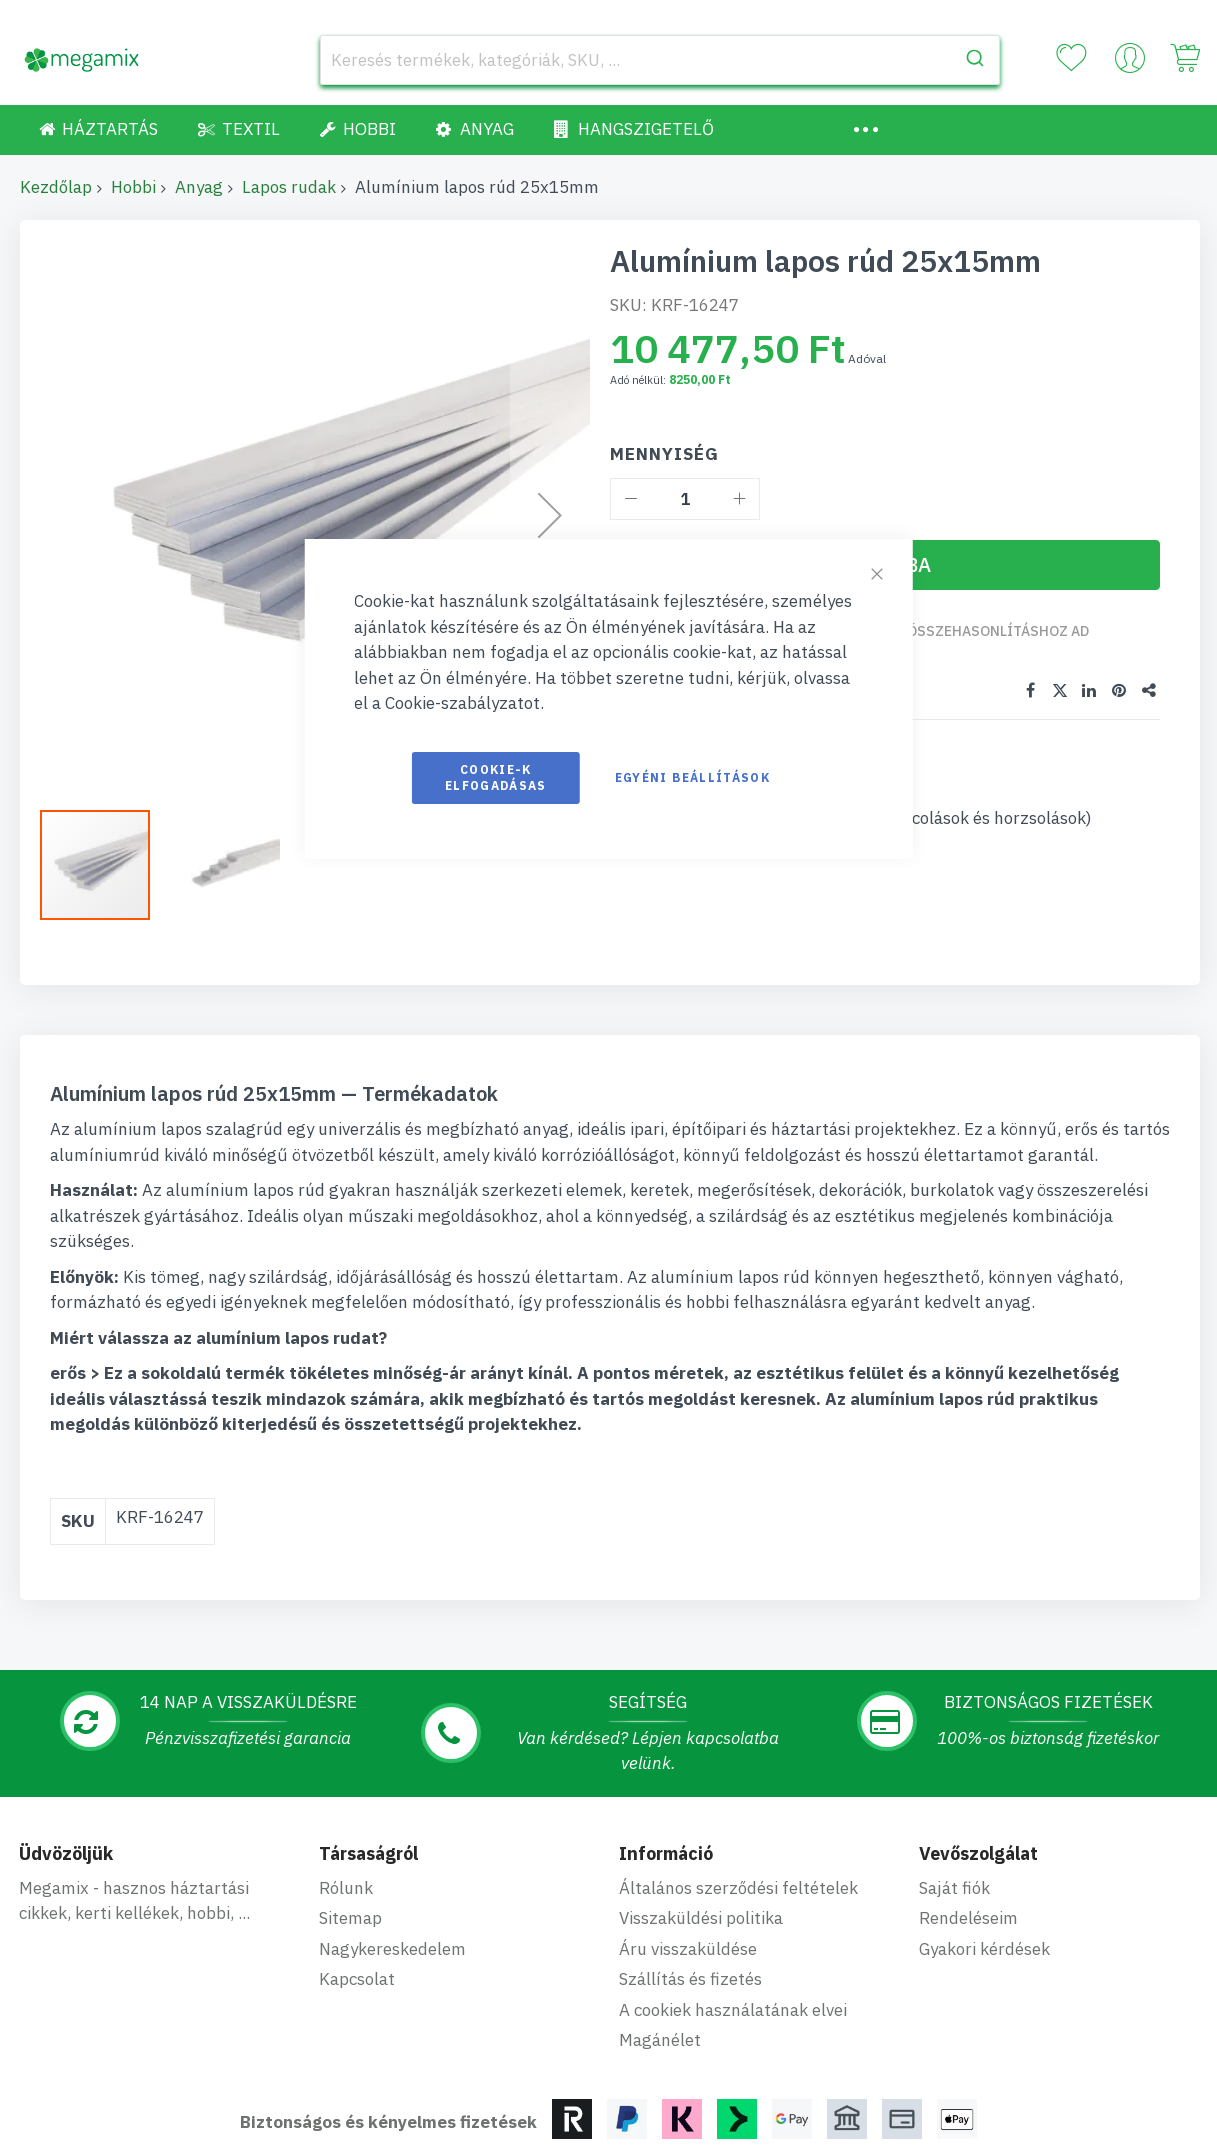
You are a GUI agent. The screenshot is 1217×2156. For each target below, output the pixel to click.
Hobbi (133, 187)
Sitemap (350, 1804)
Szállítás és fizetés (690, 1865)
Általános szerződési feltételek (738, 1774)
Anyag (199, 187)
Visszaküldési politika (701, 1804)
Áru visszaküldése (688, 1835)
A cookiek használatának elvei (733, 1896)
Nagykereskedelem (392, 1835)
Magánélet (660, 1926)
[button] (105, 865)
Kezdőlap (56, 187)
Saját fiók (954, 1774)
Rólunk (346, 1774)
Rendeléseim (968, 1804)
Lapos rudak (289, 187)
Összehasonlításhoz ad (1000, 631)
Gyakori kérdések (984, 1835)
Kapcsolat (357, 1865)
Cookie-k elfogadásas (496, 777)
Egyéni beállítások (692, 777)
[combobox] (660, 60)
